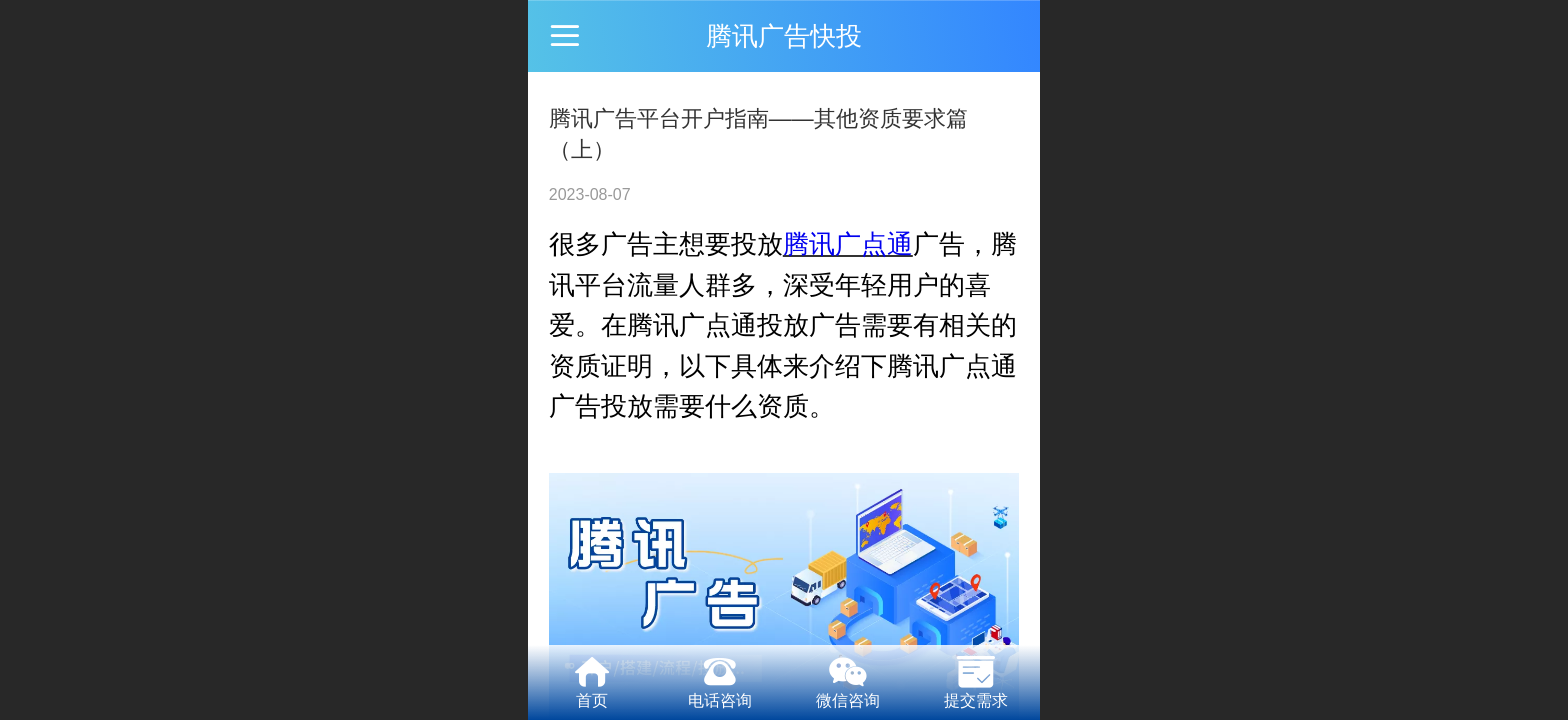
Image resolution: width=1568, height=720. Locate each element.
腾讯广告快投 (784, 36)
